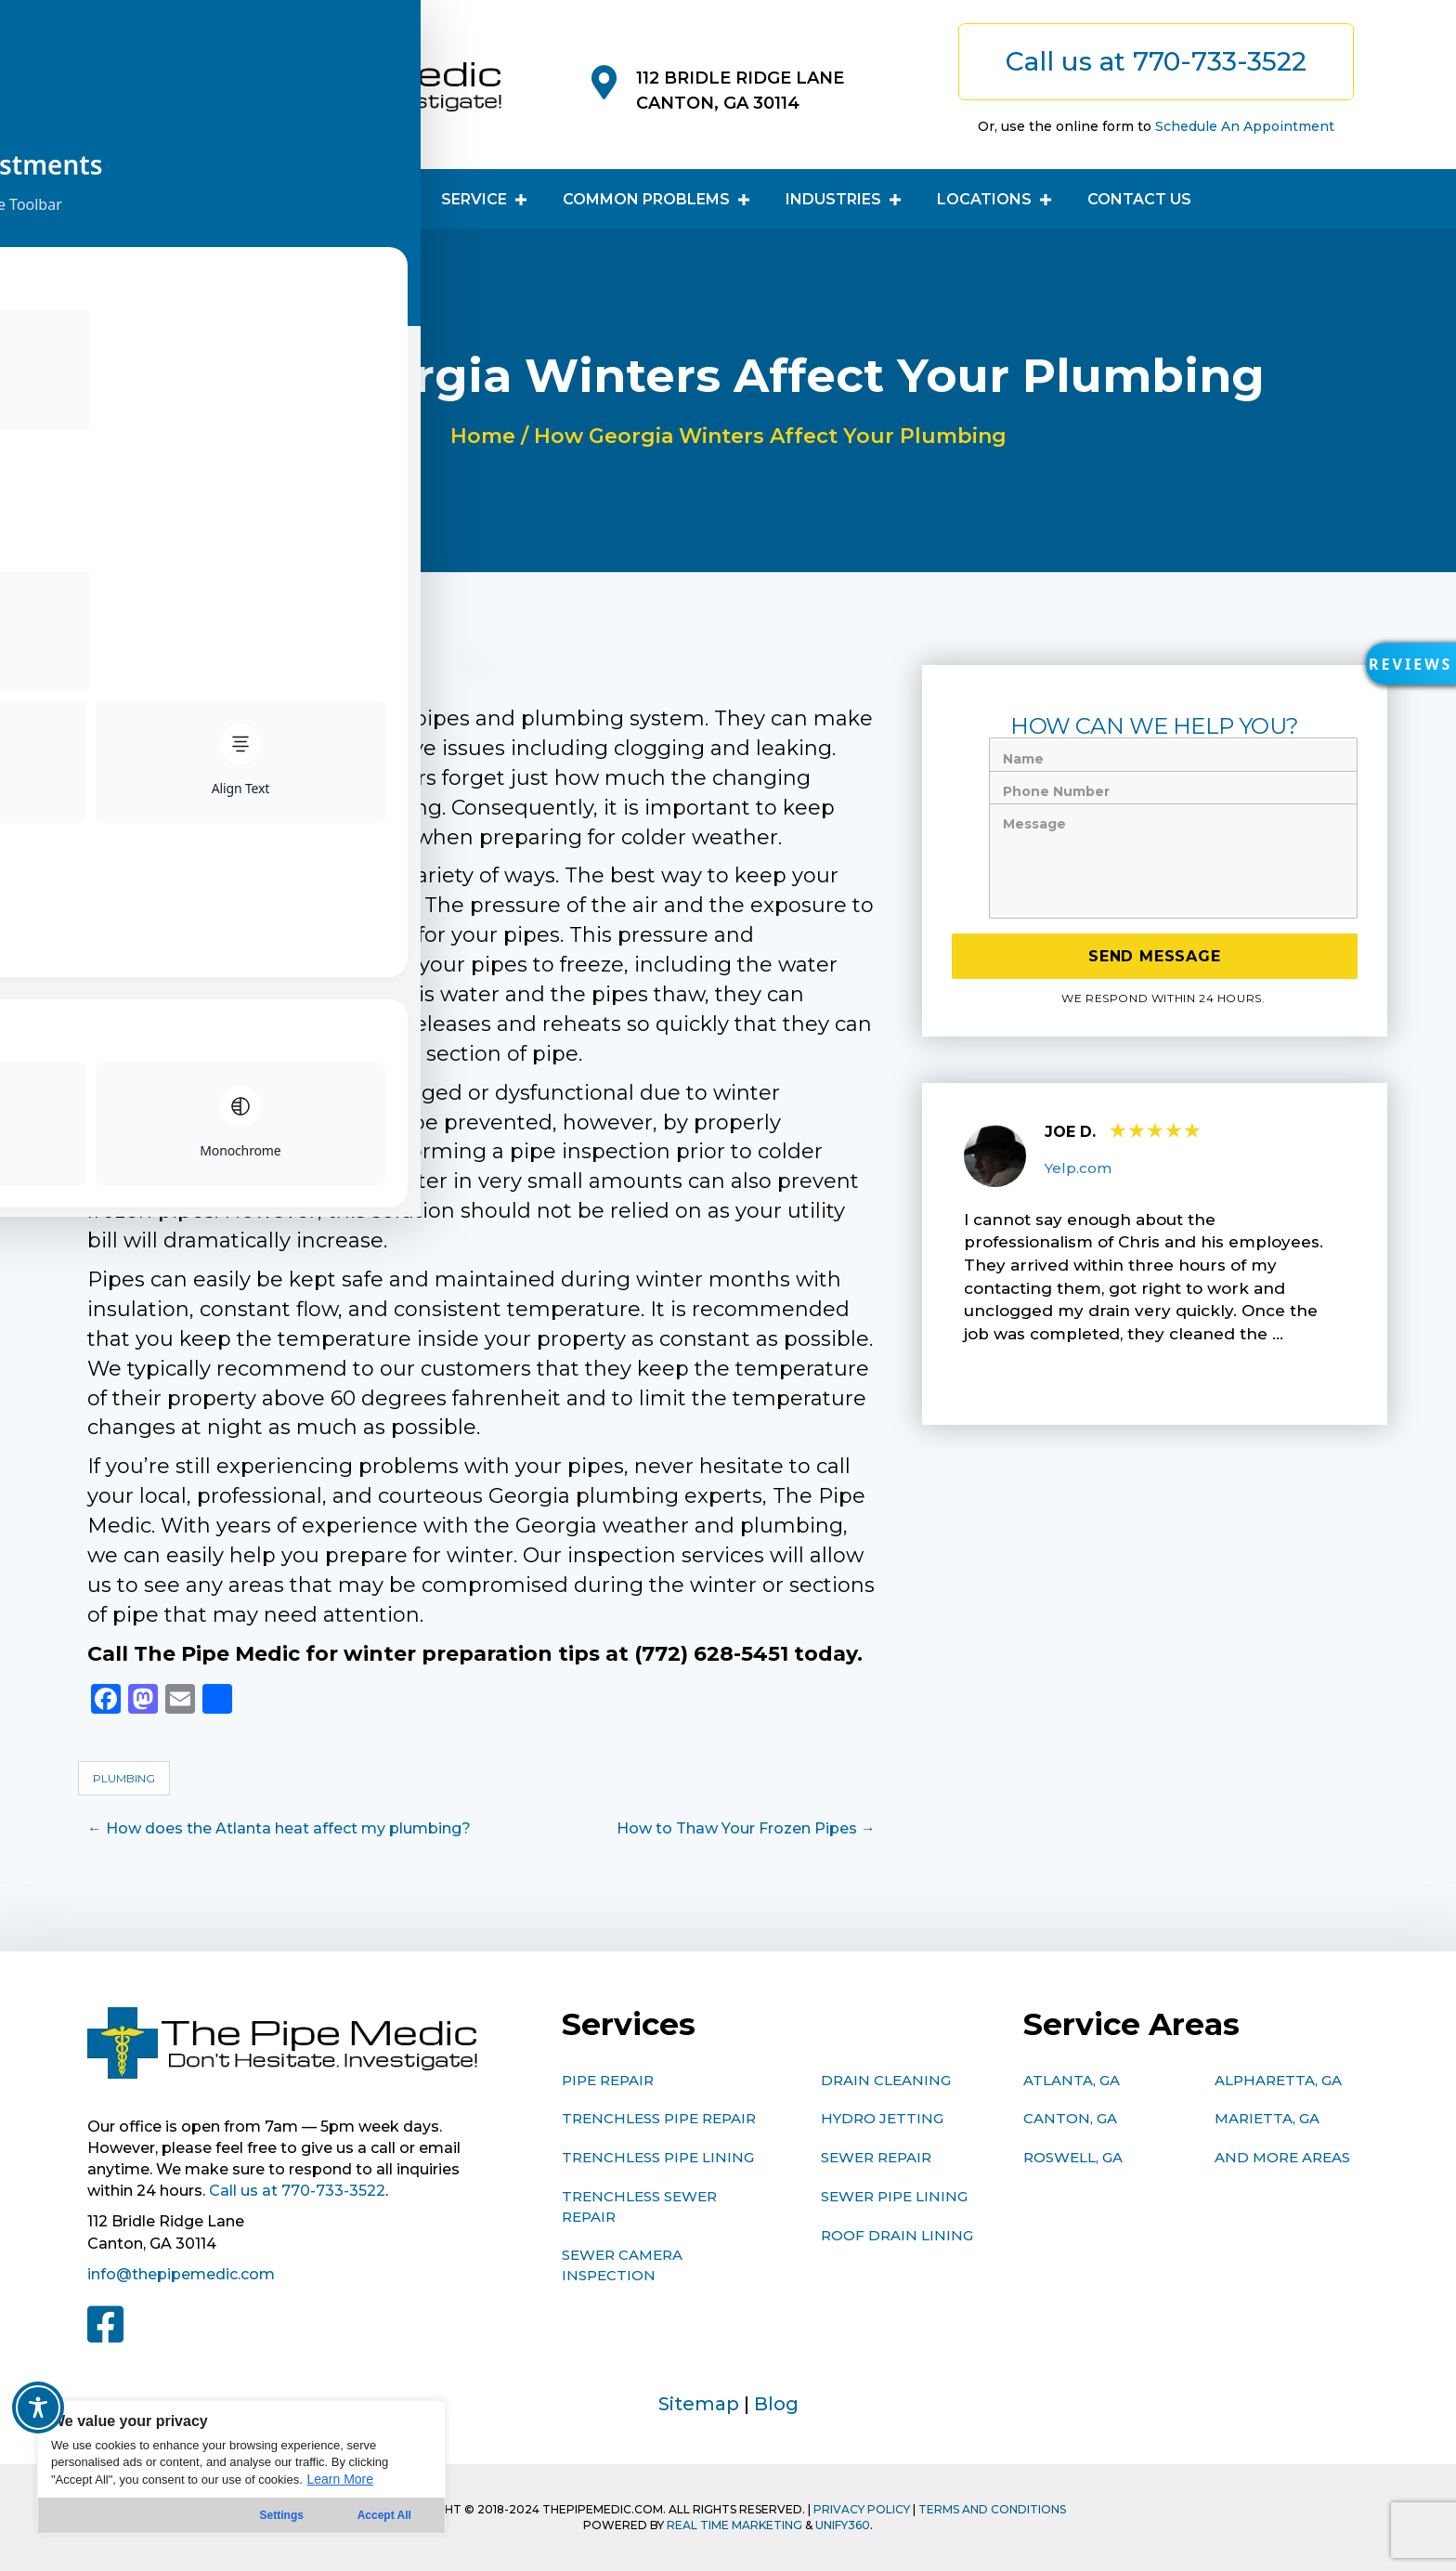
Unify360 (842, 2525)
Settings (282, 2515)
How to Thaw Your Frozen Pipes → (746, 1828)
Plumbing (124, 1778)
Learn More (339, 2479)
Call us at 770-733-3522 (297, 2190)
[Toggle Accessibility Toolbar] (38, 2407)
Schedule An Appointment (1244, 126)
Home (482, 436)
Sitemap (698, 2404)
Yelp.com (1078, 1168)
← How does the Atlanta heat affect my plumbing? (279, 1828)
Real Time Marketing (734, 2525)
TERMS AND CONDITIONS (992, 2509)
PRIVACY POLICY (861, 2509)
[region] (241, 2467)
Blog (776, 2404)
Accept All (384, 2515)
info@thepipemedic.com (181, 2274)
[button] (1405, 670)
